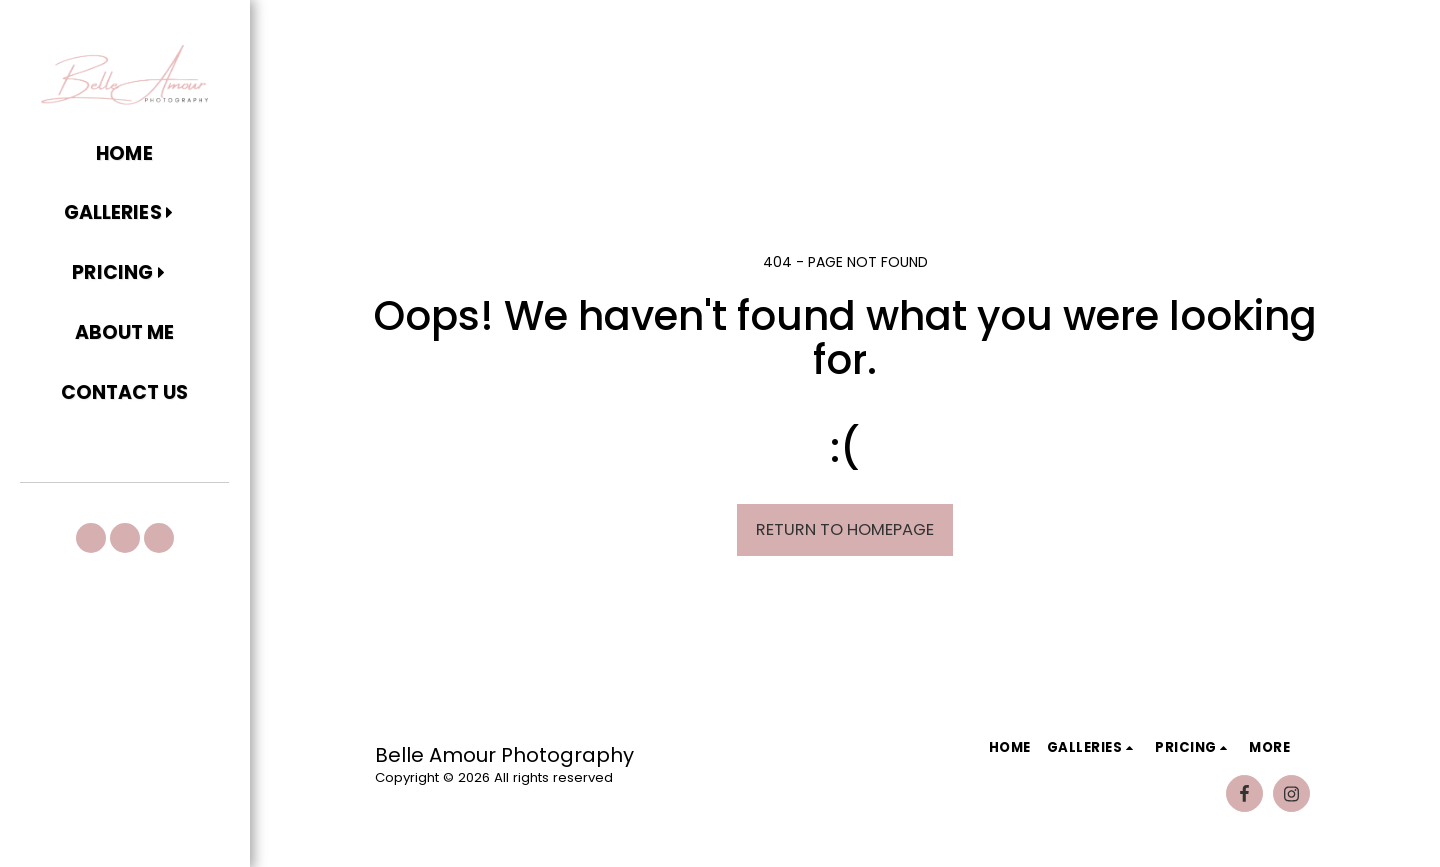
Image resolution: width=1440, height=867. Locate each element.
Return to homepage (845, 529)
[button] (124, 214)
